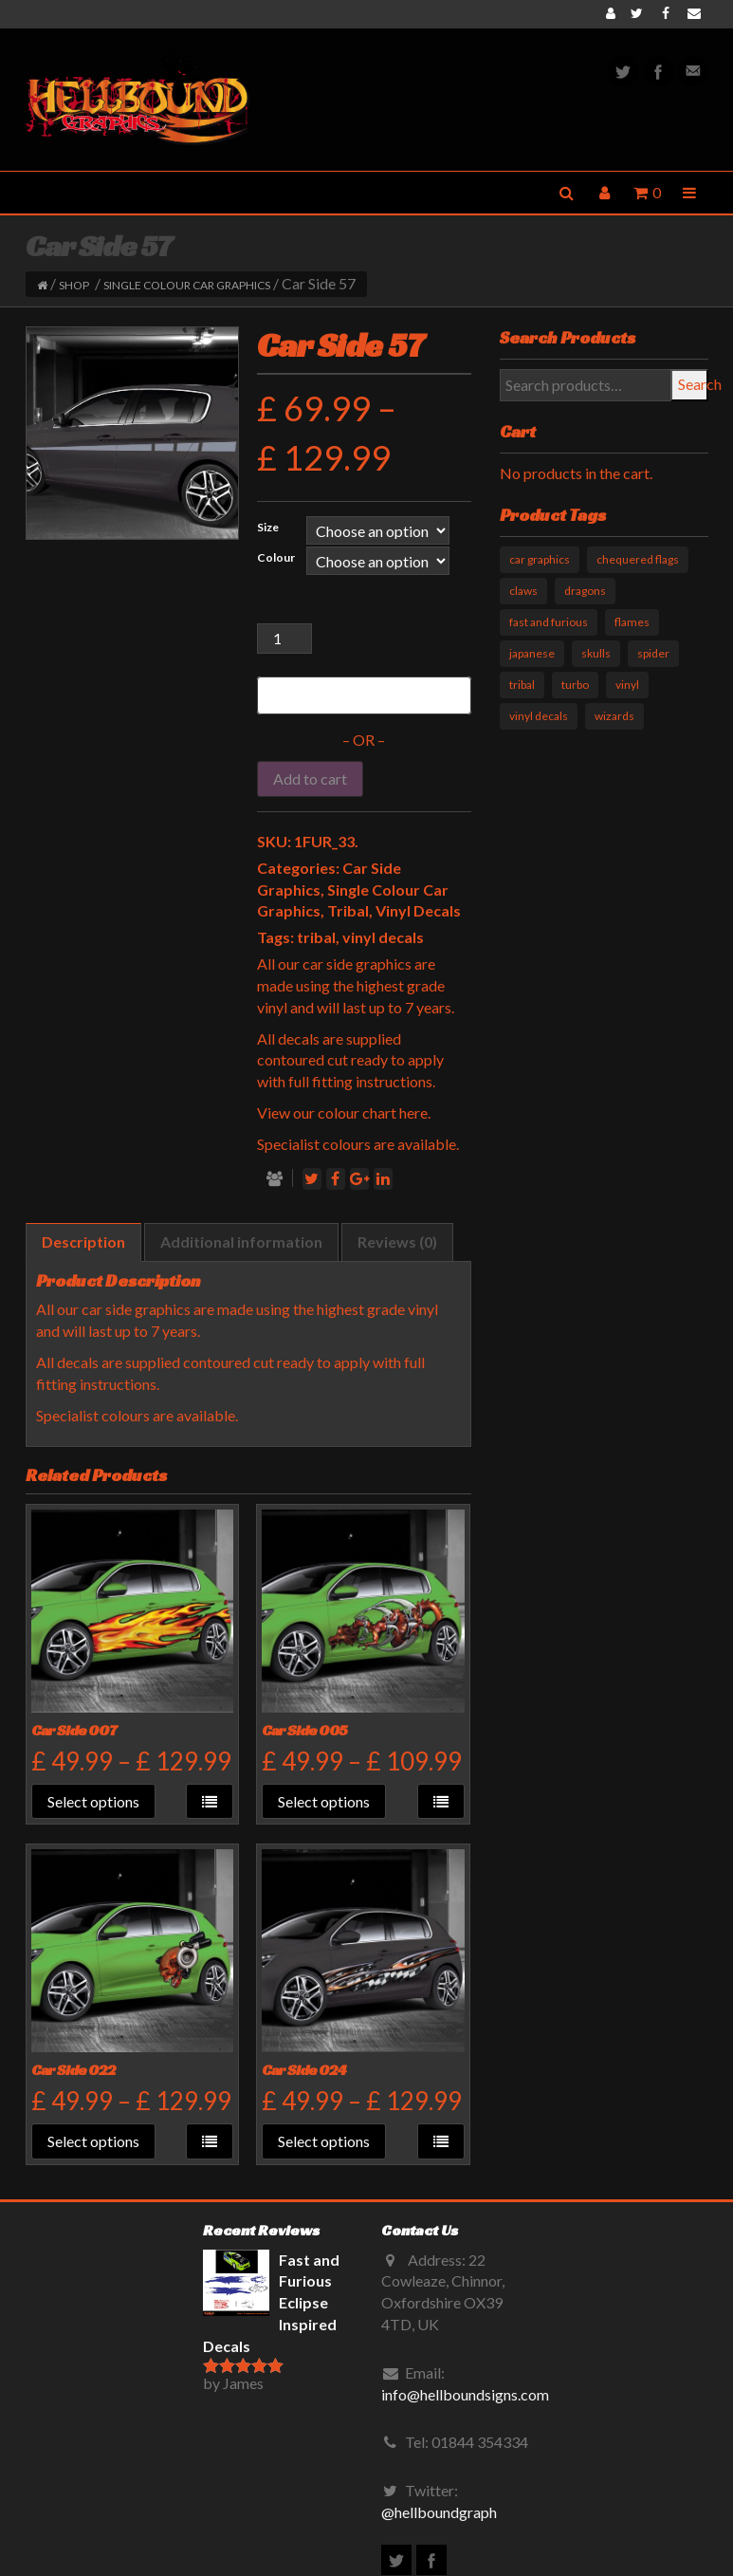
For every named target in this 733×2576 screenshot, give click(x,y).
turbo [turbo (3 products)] (575, 684)
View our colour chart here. (344, 1112)
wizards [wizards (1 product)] (614, 716)
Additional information (241, 1241)
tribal (316, 937)
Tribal (348, 910)
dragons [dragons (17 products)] (585, 591)
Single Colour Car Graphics (186, 285)
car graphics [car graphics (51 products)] (539, 559)
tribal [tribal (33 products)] (522, 684)
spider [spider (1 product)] (653, 653)
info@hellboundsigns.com (465, 2394)
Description (83, 1241)
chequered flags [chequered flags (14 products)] (637, 559)
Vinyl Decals (418, 910)
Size (268, 527)
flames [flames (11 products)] (632, 622)
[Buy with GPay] (364, 695)
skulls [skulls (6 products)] (596, 653)
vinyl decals (383, 937)
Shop (74, 285)
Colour (276, 557)
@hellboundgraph (439, 2512)
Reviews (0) (397, 1241)
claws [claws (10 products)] (523, 591)
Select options (93, 1801)
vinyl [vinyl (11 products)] (627, 684)
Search (693, 384)
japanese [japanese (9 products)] (532, 653)
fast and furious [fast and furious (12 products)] (548, 622)
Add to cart (310, 778)
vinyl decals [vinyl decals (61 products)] (538, 716)
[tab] (83, 1242)
